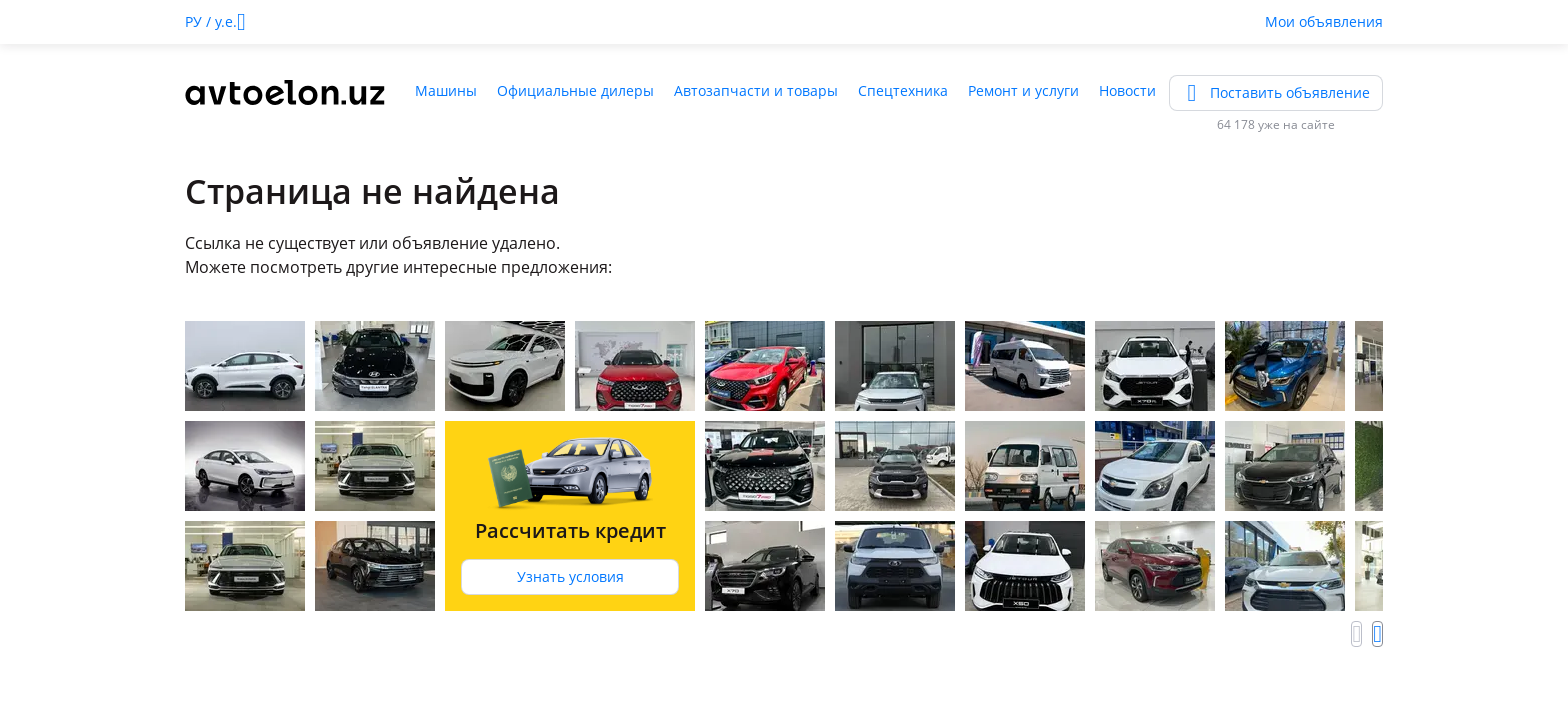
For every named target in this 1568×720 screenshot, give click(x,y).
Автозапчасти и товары (756, 90)
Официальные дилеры (575, 90)
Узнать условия (570, 576)
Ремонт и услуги (1023, 90)
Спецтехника (903, 90)
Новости (1127, 90)
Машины (446, 90)
